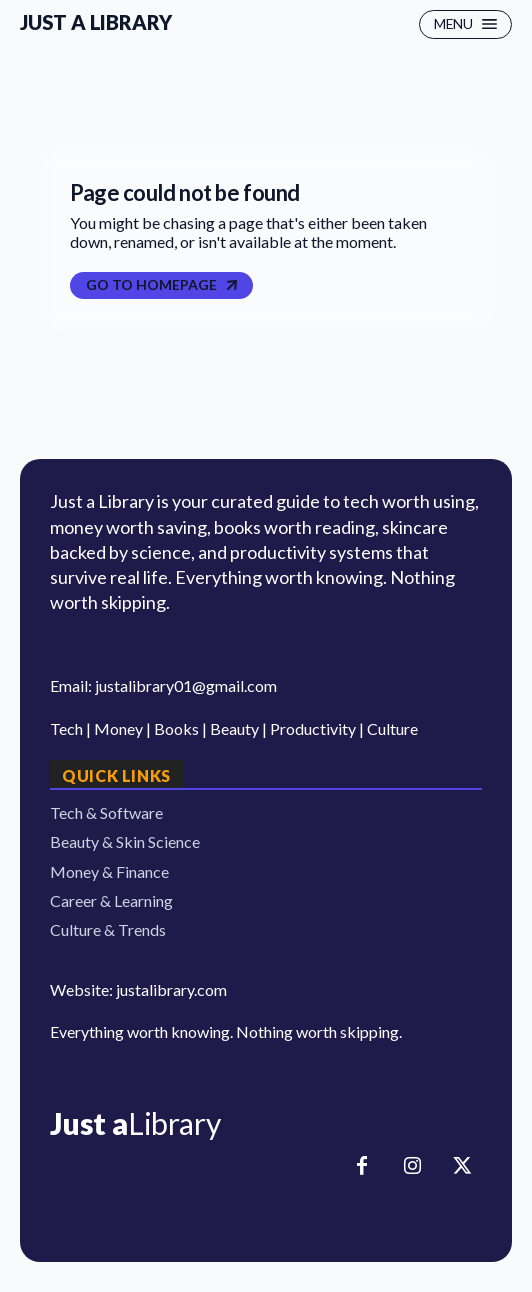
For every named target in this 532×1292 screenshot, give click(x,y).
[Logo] (266, 1123)
